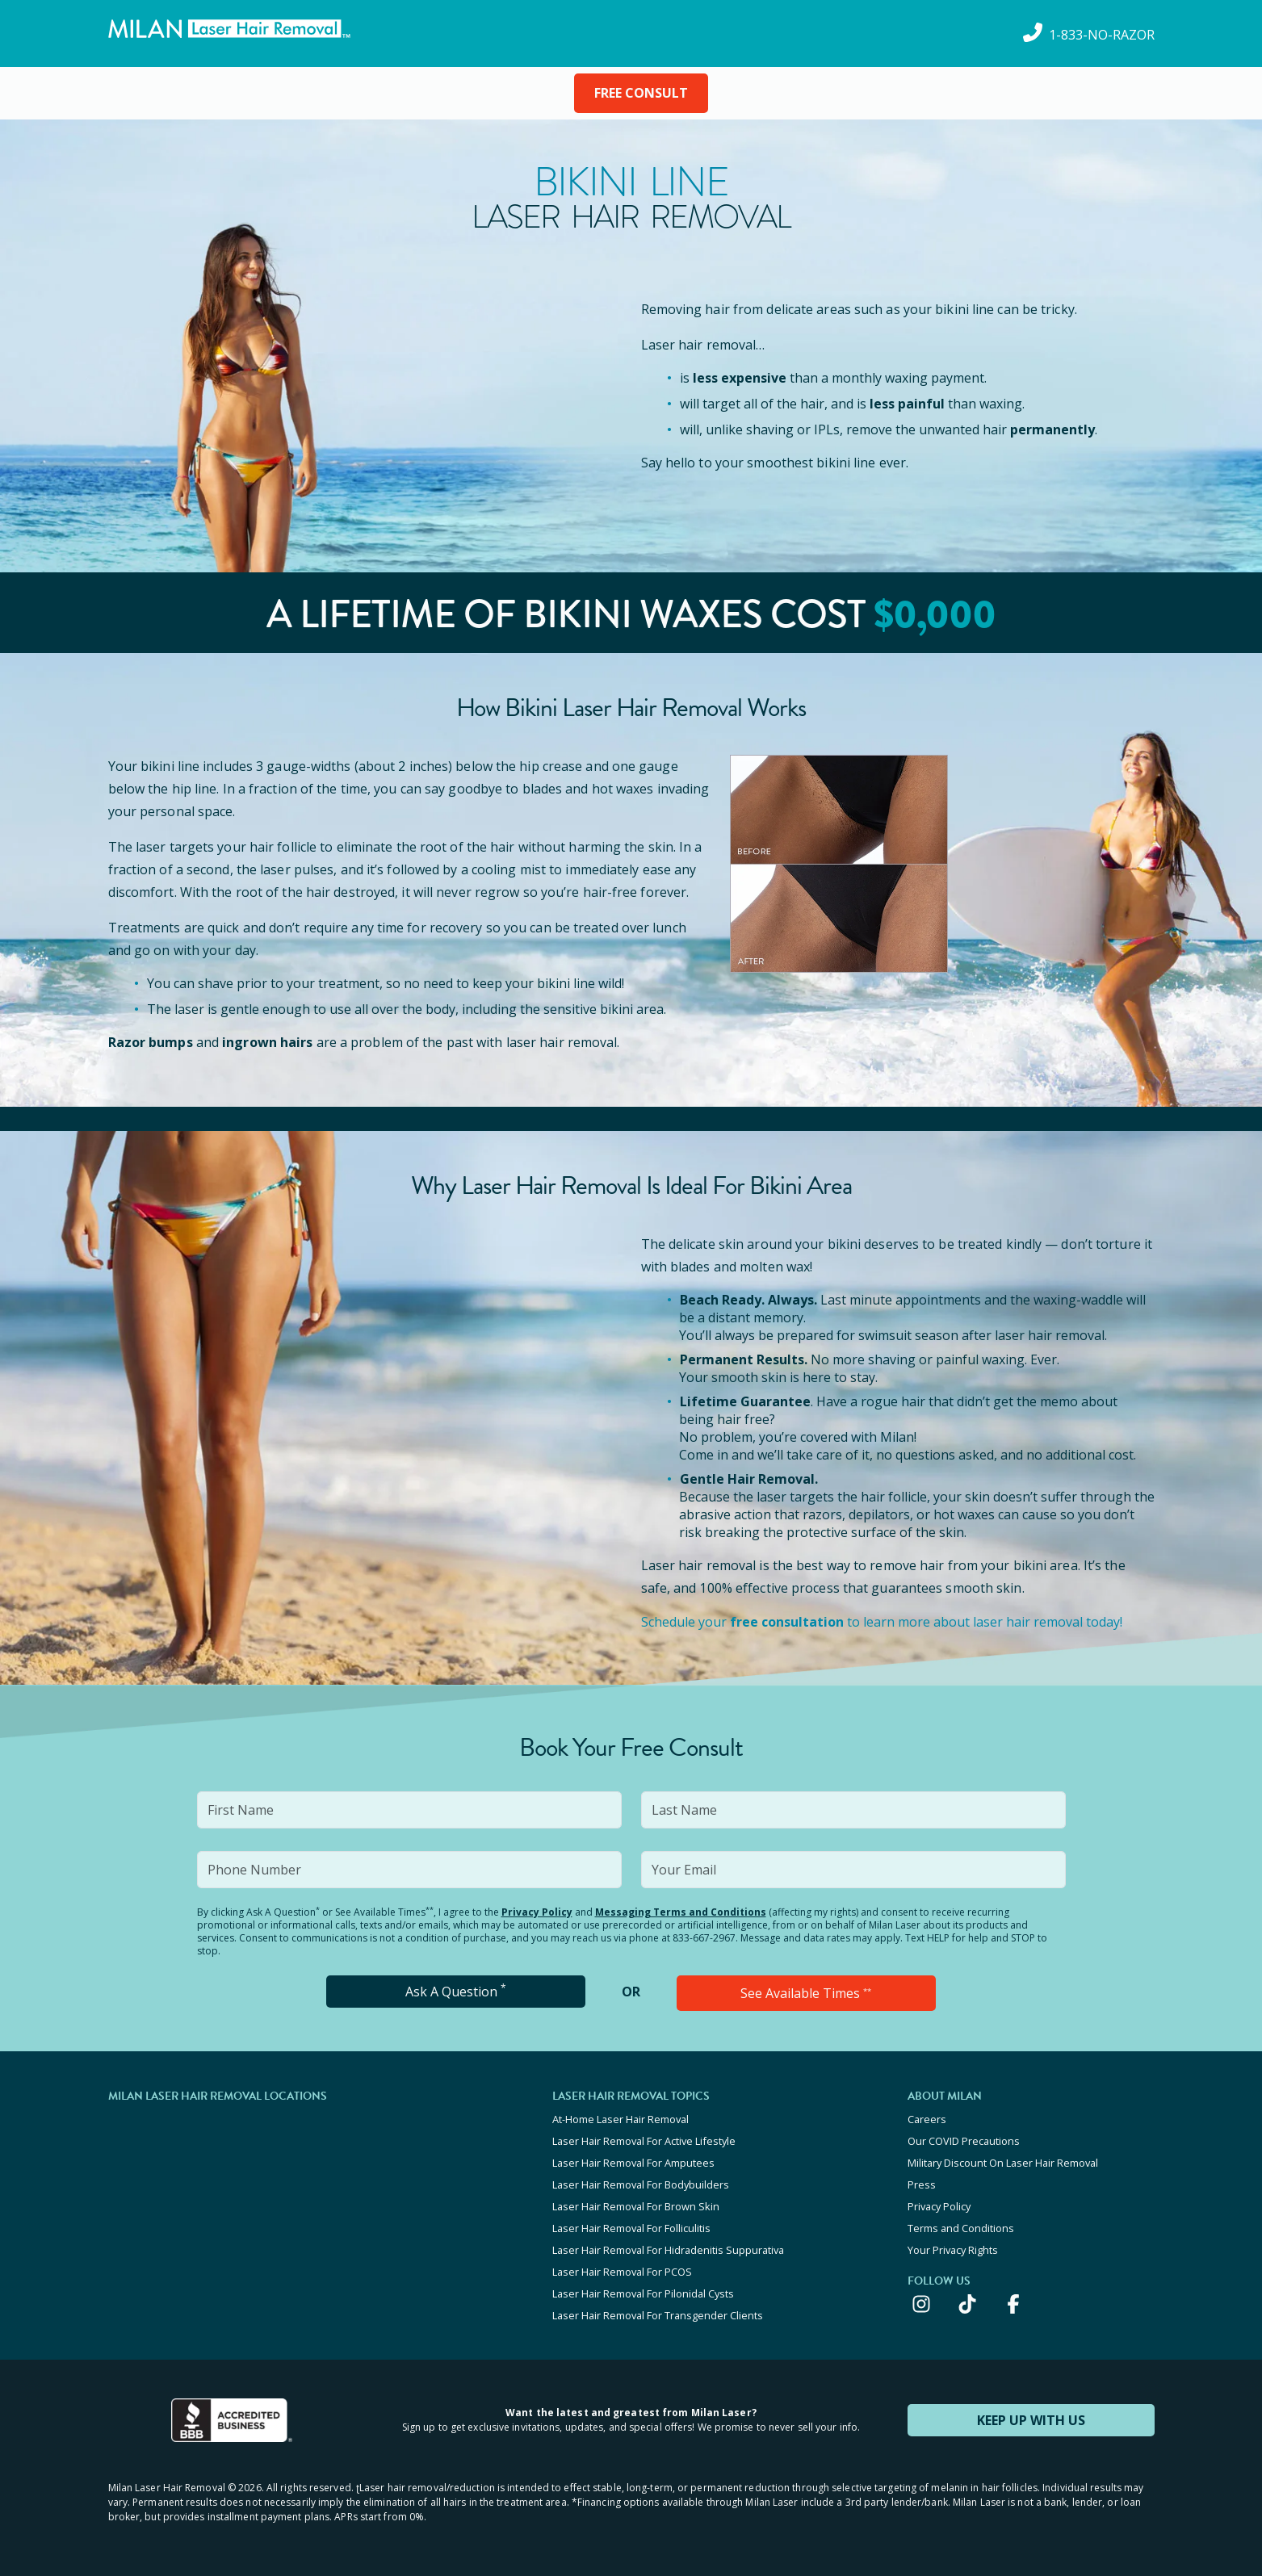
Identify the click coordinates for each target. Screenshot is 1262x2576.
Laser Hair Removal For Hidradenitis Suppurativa (668, 2250)
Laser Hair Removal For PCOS (622, 2271)
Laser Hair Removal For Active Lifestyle (644, 2141)
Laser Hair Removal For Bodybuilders (640, 2184)
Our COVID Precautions (964, 2141)
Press (922, 2184)
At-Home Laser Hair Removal (620, 2119)
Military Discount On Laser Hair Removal (1003, 2162)
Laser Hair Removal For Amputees (633, 2162)
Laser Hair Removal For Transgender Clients (657, 2315)
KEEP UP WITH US (1031, 2420)
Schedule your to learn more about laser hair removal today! (881, 1622)
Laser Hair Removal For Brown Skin (635, 2206)
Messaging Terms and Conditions (680, 1912)
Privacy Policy (536, 1912)
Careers (927, 2119)
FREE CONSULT (641, 93)
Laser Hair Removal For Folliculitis (631, 2228)
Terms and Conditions (961, 2228)
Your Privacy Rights (953, 2250)
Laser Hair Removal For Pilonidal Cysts (643, 2293)
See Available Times (805, 1993)
